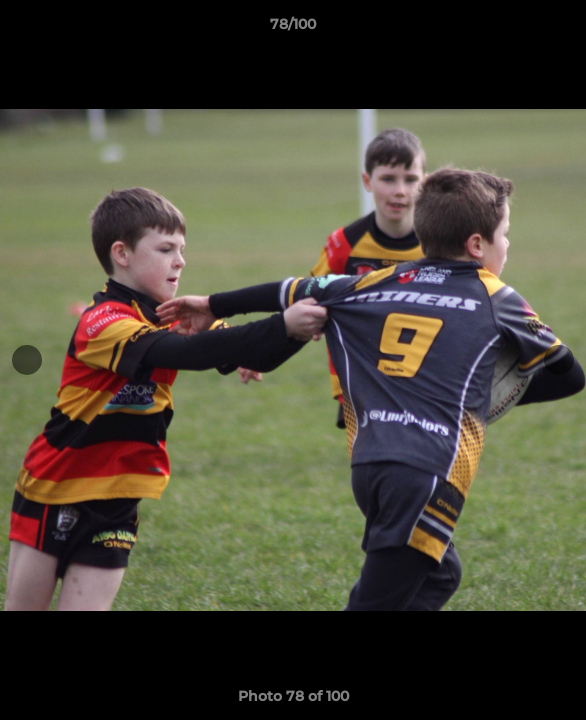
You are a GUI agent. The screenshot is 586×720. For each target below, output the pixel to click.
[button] (562, 29)
